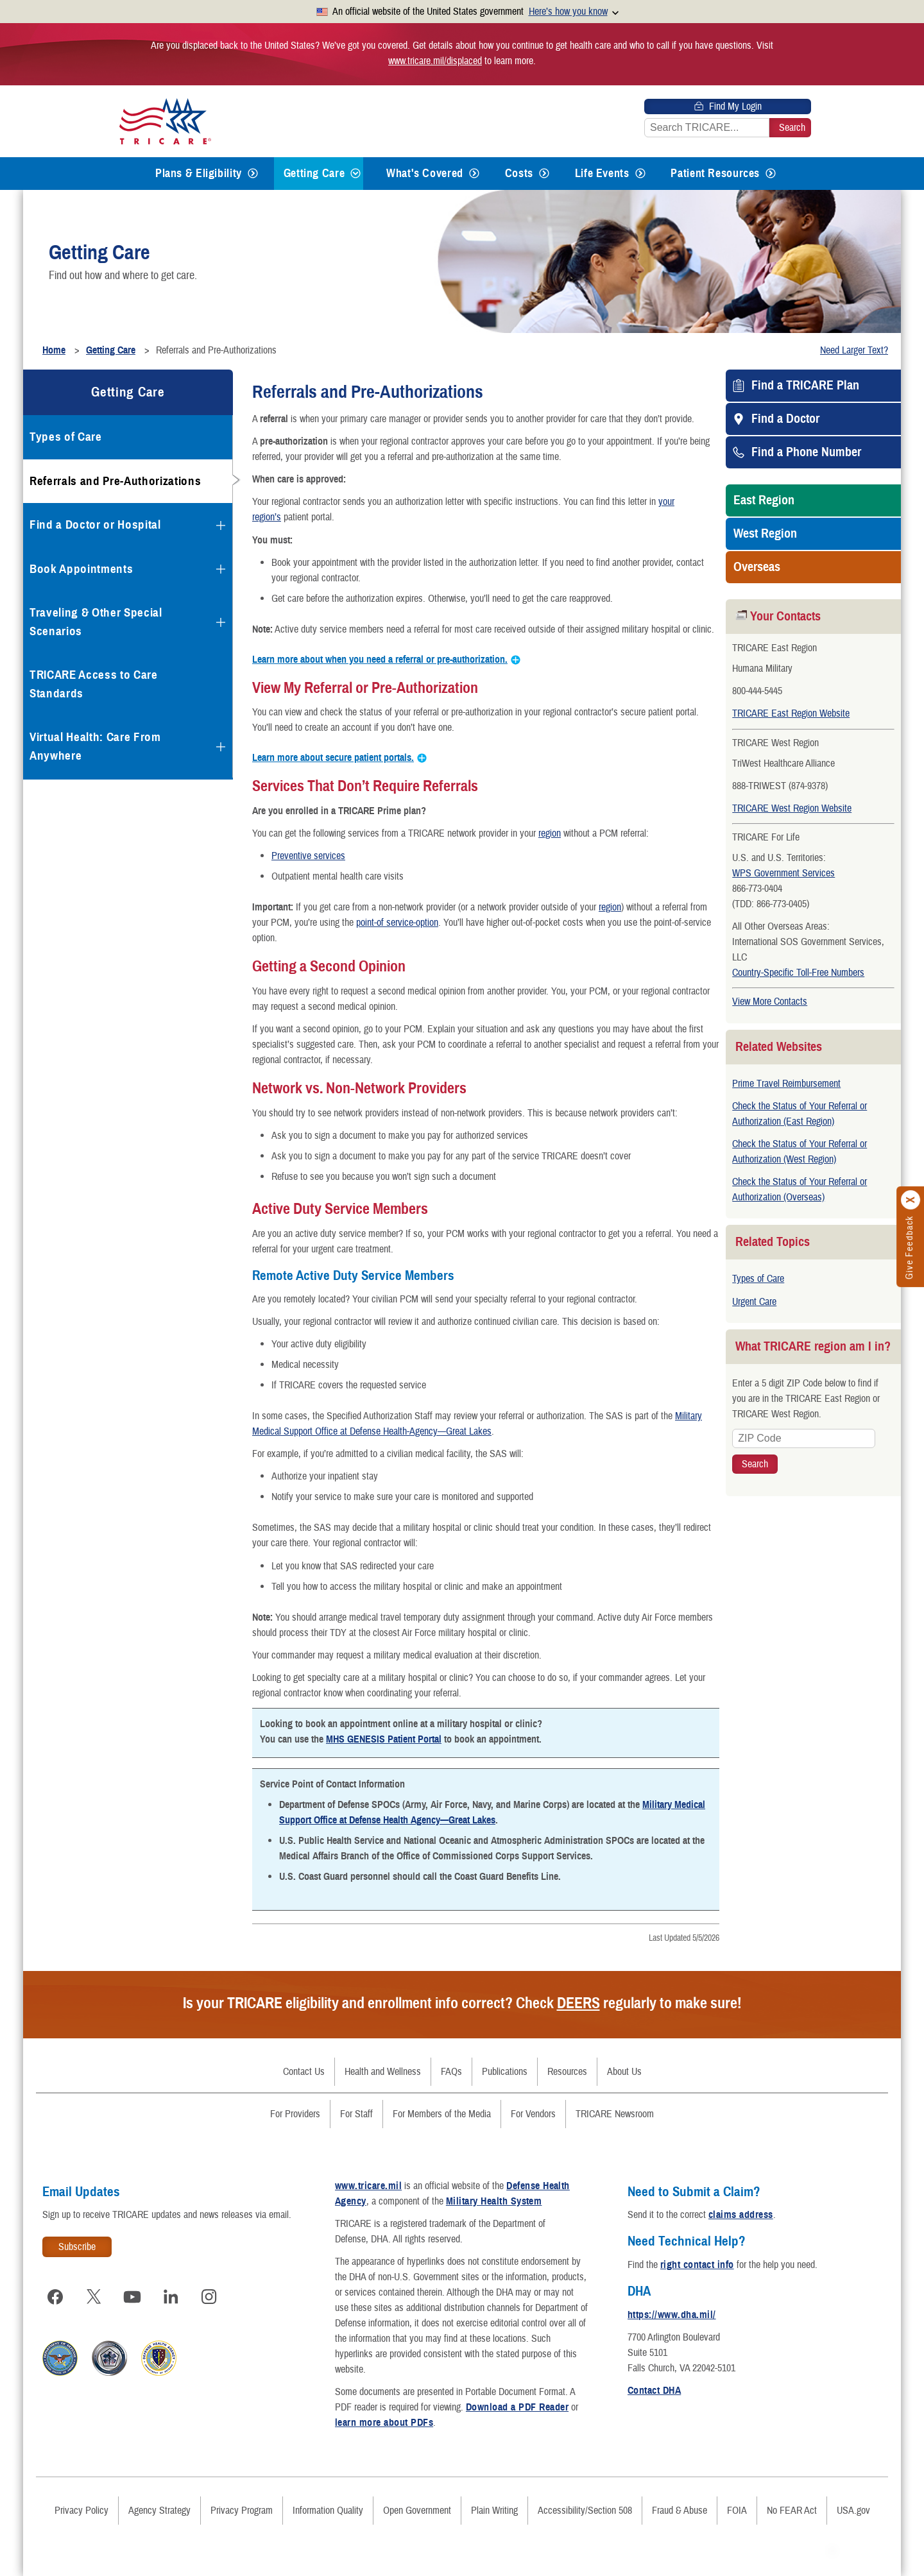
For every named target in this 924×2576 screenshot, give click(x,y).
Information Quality (328, 2510)
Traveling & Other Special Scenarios (96, 621)
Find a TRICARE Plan (805, 385)
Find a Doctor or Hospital (95, 524)
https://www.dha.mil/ (672, 2314)
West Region (765, 533)
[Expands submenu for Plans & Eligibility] (253, 173)
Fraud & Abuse (679, 2510)
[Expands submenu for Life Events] (640, 173)
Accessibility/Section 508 (585, 2510)
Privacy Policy (81, 2510)
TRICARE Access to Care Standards (94, 684)
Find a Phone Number (806, 452)
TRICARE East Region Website (791, 713)
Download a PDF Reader (517, 2407)
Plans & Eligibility (198, 173)
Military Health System (494, 2201)
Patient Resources (715, 173)
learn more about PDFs (384, 2422)
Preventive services (308, 855)
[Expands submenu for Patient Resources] (770, 173)
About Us (624, 2071)
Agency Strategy (159, 2510)
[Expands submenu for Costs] (544, 173)
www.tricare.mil (368, 2185)
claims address (740, 2214)
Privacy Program (241, 2510)
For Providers (295, 2114)
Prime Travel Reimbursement (786, 1083)
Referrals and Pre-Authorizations (115, 480)
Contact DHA (654, 2390)
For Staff (356, 2114)
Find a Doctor (785, 419)
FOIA (737, 2510)
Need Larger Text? (854, 350)
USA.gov (853, 2510)
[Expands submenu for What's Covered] (474, 173)
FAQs (451, 2071)
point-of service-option (397, 922)
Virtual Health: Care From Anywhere (95, 746)
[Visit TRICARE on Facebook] (55, 2297)
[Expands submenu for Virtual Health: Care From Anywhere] (220, 746)
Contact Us (304, 2071)
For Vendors (533, 2114)
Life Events (602, 173)
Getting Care (314, 173)
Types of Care (758, 1278)
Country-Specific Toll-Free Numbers (798, 972)
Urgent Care (754, 1301)
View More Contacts (769, 1001)
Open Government (417, 2510)
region (549, 833)
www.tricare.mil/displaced (435, 61)
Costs (519, 173)
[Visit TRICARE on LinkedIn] (171, 2297)
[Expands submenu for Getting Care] (355, 173)
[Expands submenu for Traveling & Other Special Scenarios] (220, 622)
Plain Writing (494, 2510)
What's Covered (424, 173)
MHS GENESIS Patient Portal (383, 1739)
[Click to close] (911, 1199)
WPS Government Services (783, 873)
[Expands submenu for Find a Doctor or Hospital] (220, 525)
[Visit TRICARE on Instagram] (209, 2297)
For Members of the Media (442, 2114)
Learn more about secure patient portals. (333, 758)
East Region (763, 500)
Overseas (756, 567)
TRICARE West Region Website (791, 808)
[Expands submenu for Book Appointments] (220, 569)
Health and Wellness (383, 2071)
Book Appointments (81, 568)
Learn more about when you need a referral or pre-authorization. (380, 659)
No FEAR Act (792, 2510)
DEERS (578, 2003)
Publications (504, 2071)
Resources (567, 2071)
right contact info (697, 2264)
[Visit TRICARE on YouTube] (132, 2297)
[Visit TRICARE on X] (94, 2297)
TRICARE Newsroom (615, 2114)
